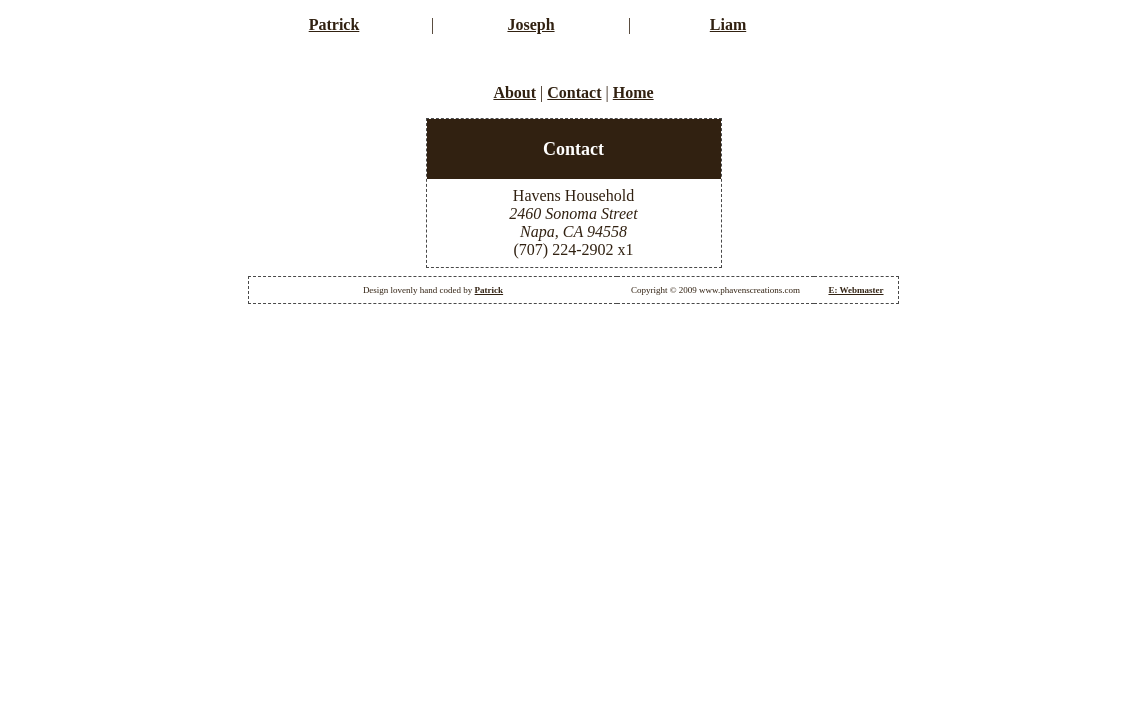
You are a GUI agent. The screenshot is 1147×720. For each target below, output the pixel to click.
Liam (728, 24)
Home (633, 92)
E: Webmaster (855, 290)
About (514, 92)
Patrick (334, 24)
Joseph (530, 24)
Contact (574, 92)
